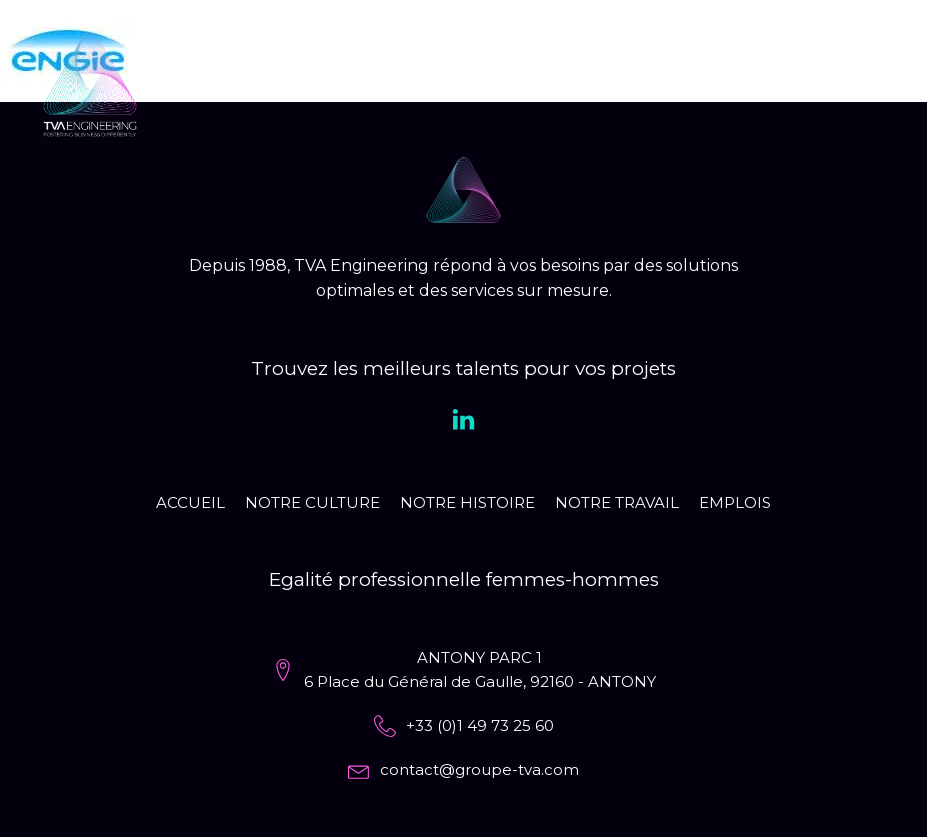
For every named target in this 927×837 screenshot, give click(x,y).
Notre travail (617, 502)
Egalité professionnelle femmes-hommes (464, 579)
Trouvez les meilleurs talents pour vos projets (463, 368)
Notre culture (312, 502)
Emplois (735, 502)
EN (819, 84)
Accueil (190, 502)
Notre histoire (467, 502)
